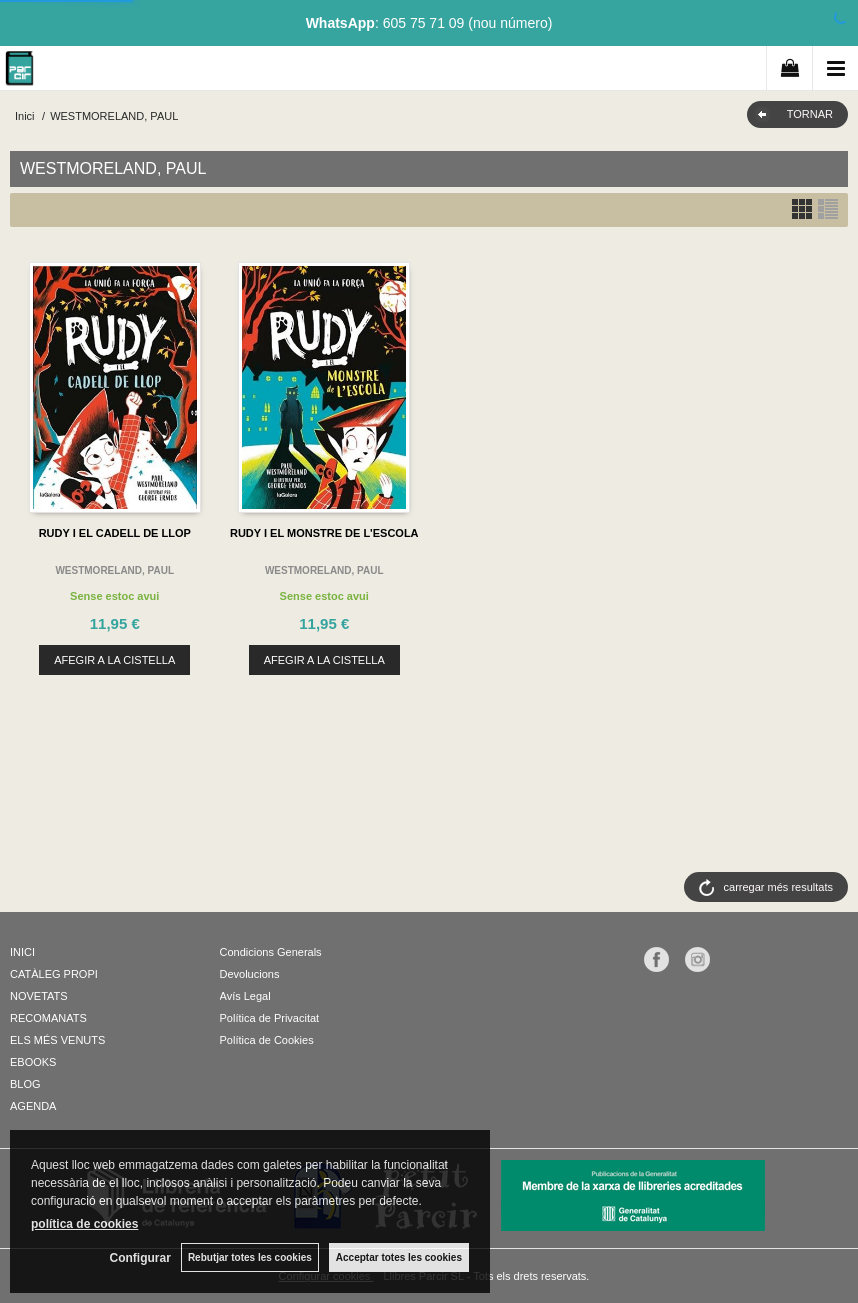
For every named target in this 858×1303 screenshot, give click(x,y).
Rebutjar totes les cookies (250, 1257)
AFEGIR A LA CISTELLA (114, 660)
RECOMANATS (48, 1018)
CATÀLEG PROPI (54, 974)
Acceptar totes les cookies (399, 1257)
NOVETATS (39, 996)
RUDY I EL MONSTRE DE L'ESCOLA (324, 533)
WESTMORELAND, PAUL (114, 570)
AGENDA (33, 1106)
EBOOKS (33, 1062)
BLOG (25, 1084)
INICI (22, 952)
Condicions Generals (271, 952)
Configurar (140, 1258)
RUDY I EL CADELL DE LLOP (115, 533)
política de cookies (84, 1224)
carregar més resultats (778, 887)
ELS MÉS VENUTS (57, 1040)
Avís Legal (245, 996)
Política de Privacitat (270, 1018)
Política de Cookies (267, 1040)
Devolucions (250, 974)
